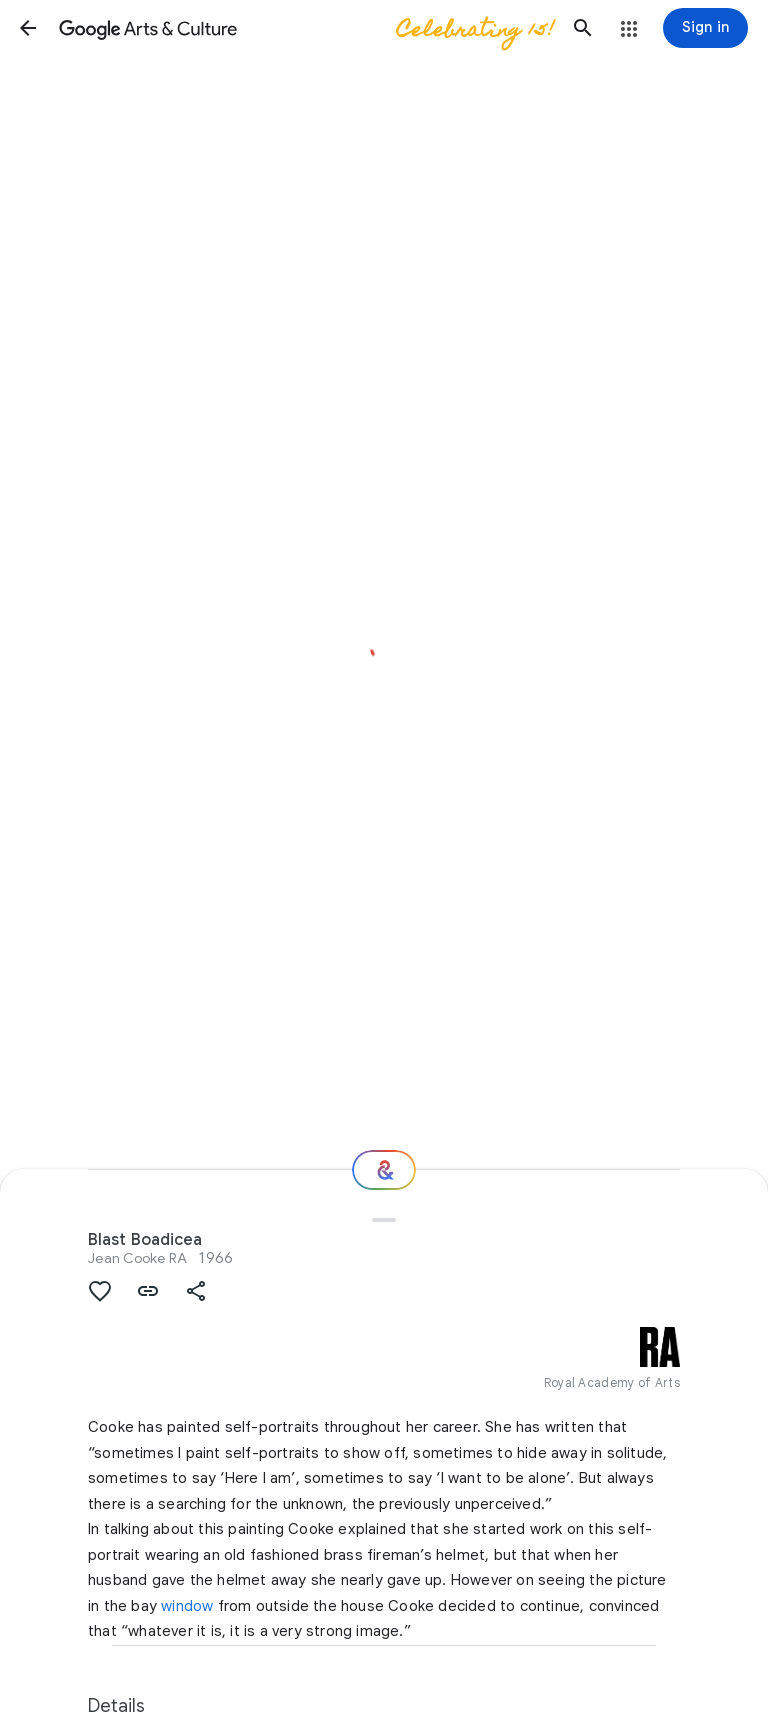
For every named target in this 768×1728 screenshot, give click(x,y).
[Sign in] (705, 28)
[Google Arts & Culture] (305, 28)
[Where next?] (384, 1170)
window (187, 1606)
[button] (28, 28)
